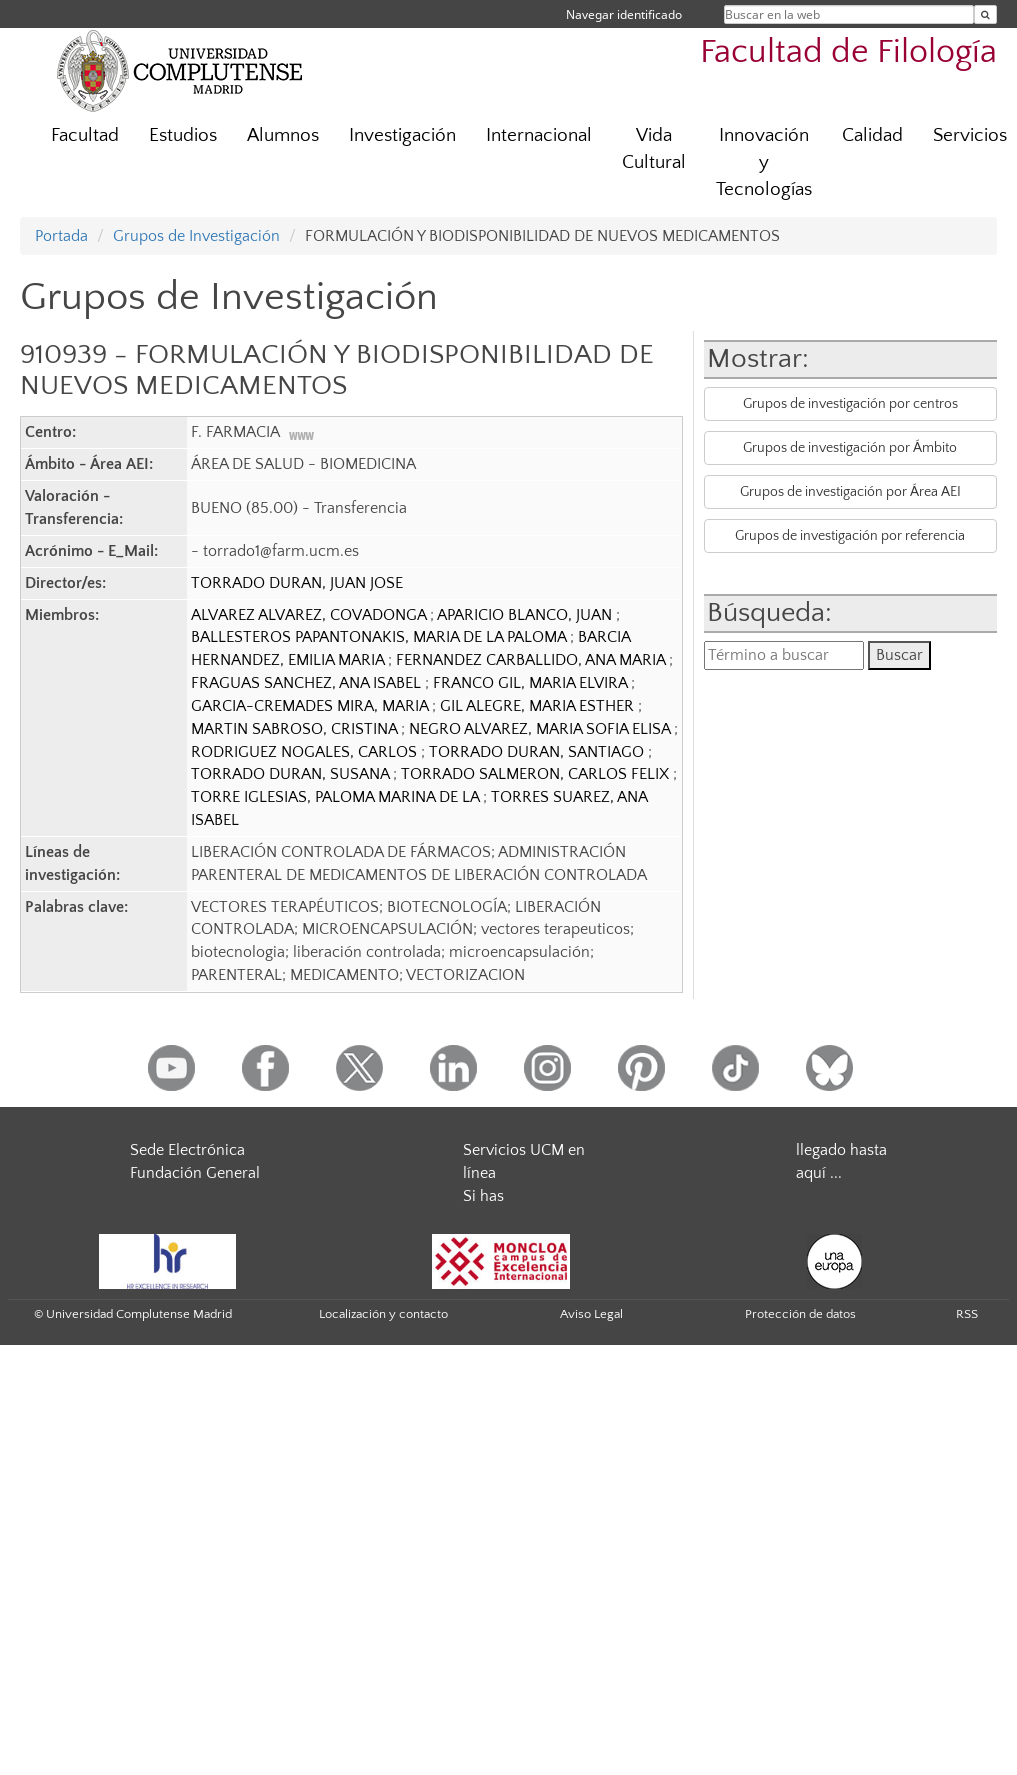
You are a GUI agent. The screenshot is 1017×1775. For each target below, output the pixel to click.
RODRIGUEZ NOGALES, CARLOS (306, 752)
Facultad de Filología (848, 52)
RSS (967, 1314)
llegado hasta (841, 1150)
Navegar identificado (624, 14)
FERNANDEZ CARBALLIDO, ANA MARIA (532, 660)
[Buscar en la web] (985, 14)
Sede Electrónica (187, 1150)
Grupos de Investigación (196, 236)
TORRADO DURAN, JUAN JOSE (297, 583)
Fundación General (195, 1173)
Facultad (85, 135)
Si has (483, 1196)
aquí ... (819, 1173)
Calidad (872, 135)
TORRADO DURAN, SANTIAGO (538, 752)
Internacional (539, 135)
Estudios (183, 135)
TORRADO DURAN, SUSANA (292, 774)
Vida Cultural (654, 149)
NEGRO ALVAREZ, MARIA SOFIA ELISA (541, 729)
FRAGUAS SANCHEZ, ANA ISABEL (308, 683)
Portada (61, 236)
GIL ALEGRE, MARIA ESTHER (539, 706)
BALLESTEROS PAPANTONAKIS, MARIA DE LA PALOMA (380, 637)
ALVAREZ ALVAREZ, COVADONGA (310, 615)
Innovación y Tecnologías (764, 162)
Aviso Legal (591, 1314)
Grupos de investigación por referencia (850, 536)
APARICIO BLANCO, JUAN (526, 615)
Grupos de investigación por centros (850, 404)
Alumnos (283, 135)
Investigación (402, 135)
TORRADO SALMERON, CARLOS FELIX (537, 774)
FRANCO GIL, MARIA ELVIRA (532, 683)
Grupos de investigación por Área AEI (850, 492)
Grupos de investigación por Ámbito (850, 448)
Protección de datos (800, 1314)
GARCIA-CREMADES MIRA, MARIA (311, 706)
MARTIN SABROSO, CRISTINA (296, 729)
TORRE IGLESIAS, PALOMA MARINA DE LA (337, 797)
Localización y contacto (383, 1314)
